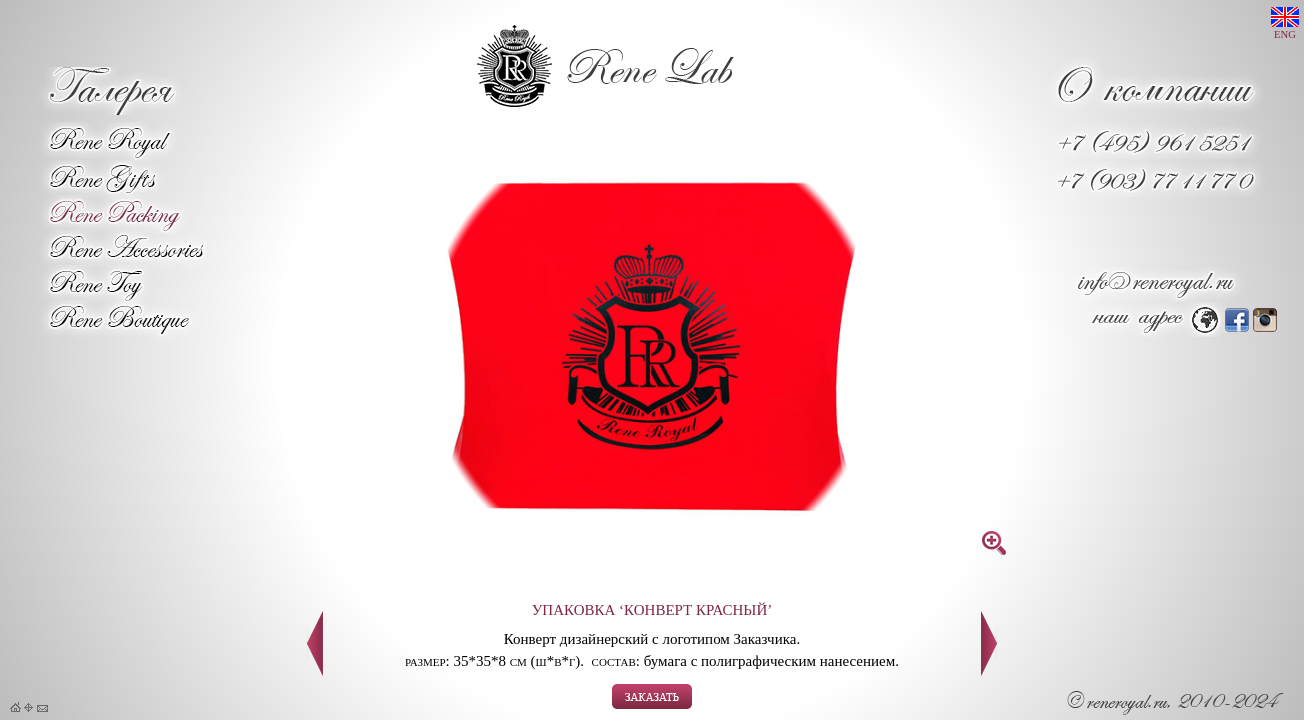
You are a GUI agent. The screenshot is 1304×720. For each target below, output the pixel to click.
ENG (1285, 23)
